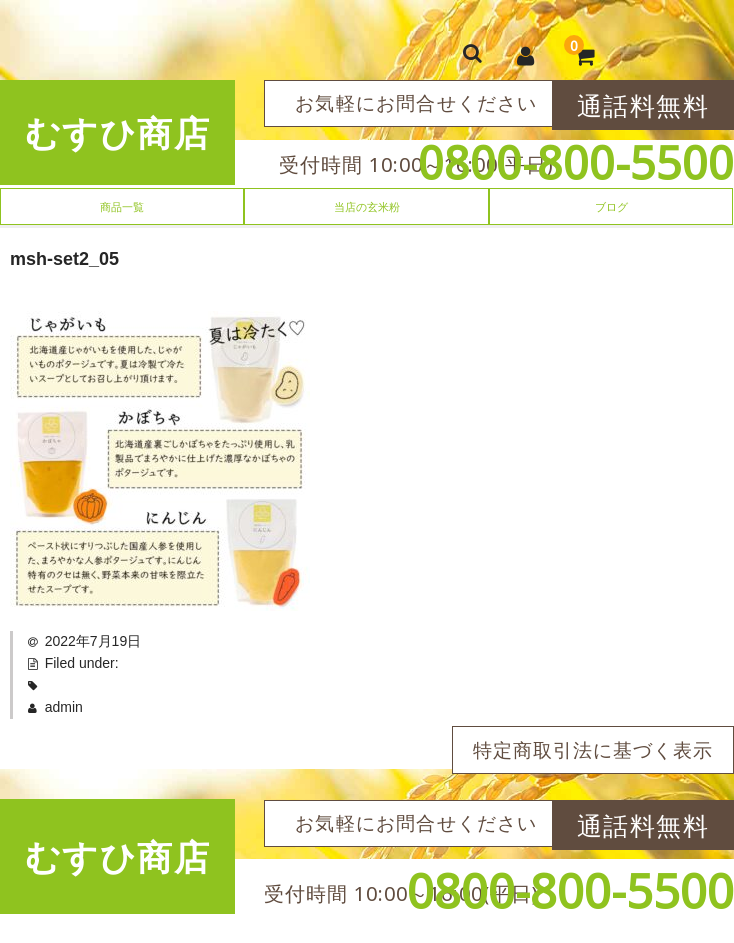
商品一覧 (122, 206)
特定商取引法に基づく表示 (593, 750)
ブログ (611, 206)
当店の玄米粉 (367, 206)
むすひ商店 (118, 132)
